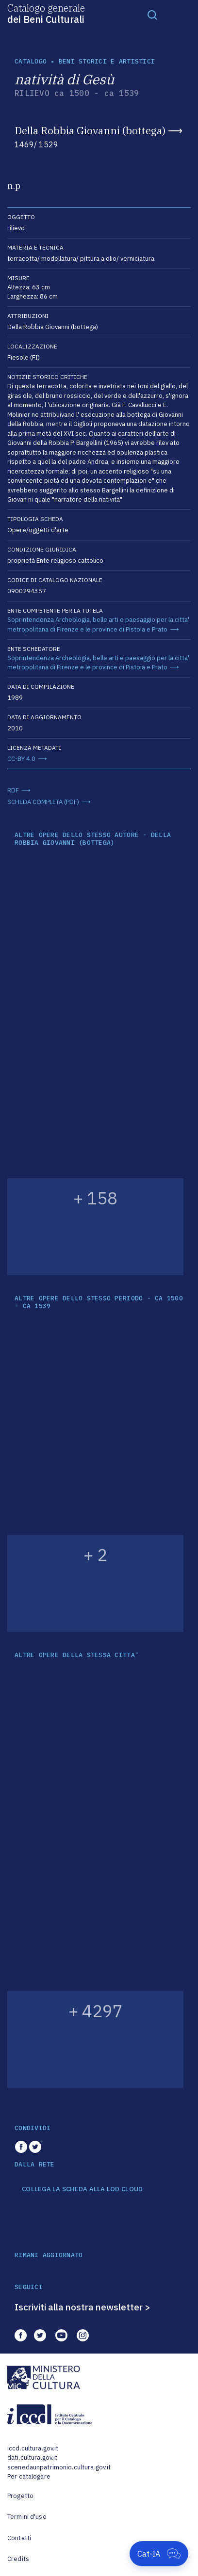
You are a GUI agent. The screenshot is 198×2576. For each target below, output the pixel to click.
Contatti (19, 2538)
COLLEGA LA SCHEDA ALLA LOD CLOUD (82, 2189)
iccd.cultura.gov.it (32, 2448)
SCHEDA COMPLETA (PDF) (43, 802)
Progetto (20, 2496)
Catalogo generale (46, 13)
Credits (18, 2559)
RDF (13, 790)
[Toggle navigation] (152, 14)
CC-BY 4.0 (21, 759)
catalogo (31, 61)
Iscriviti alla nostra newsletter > (82, 2307)
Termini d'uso (27, 2517)
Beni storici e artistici (107, 61)
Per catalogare (28, 2476)
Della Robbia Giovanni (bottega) (90, 130)
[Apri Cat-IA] (159, 2553)
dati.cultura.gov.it (32, 2457)
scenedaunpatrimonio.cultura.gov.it (59, 2467)
